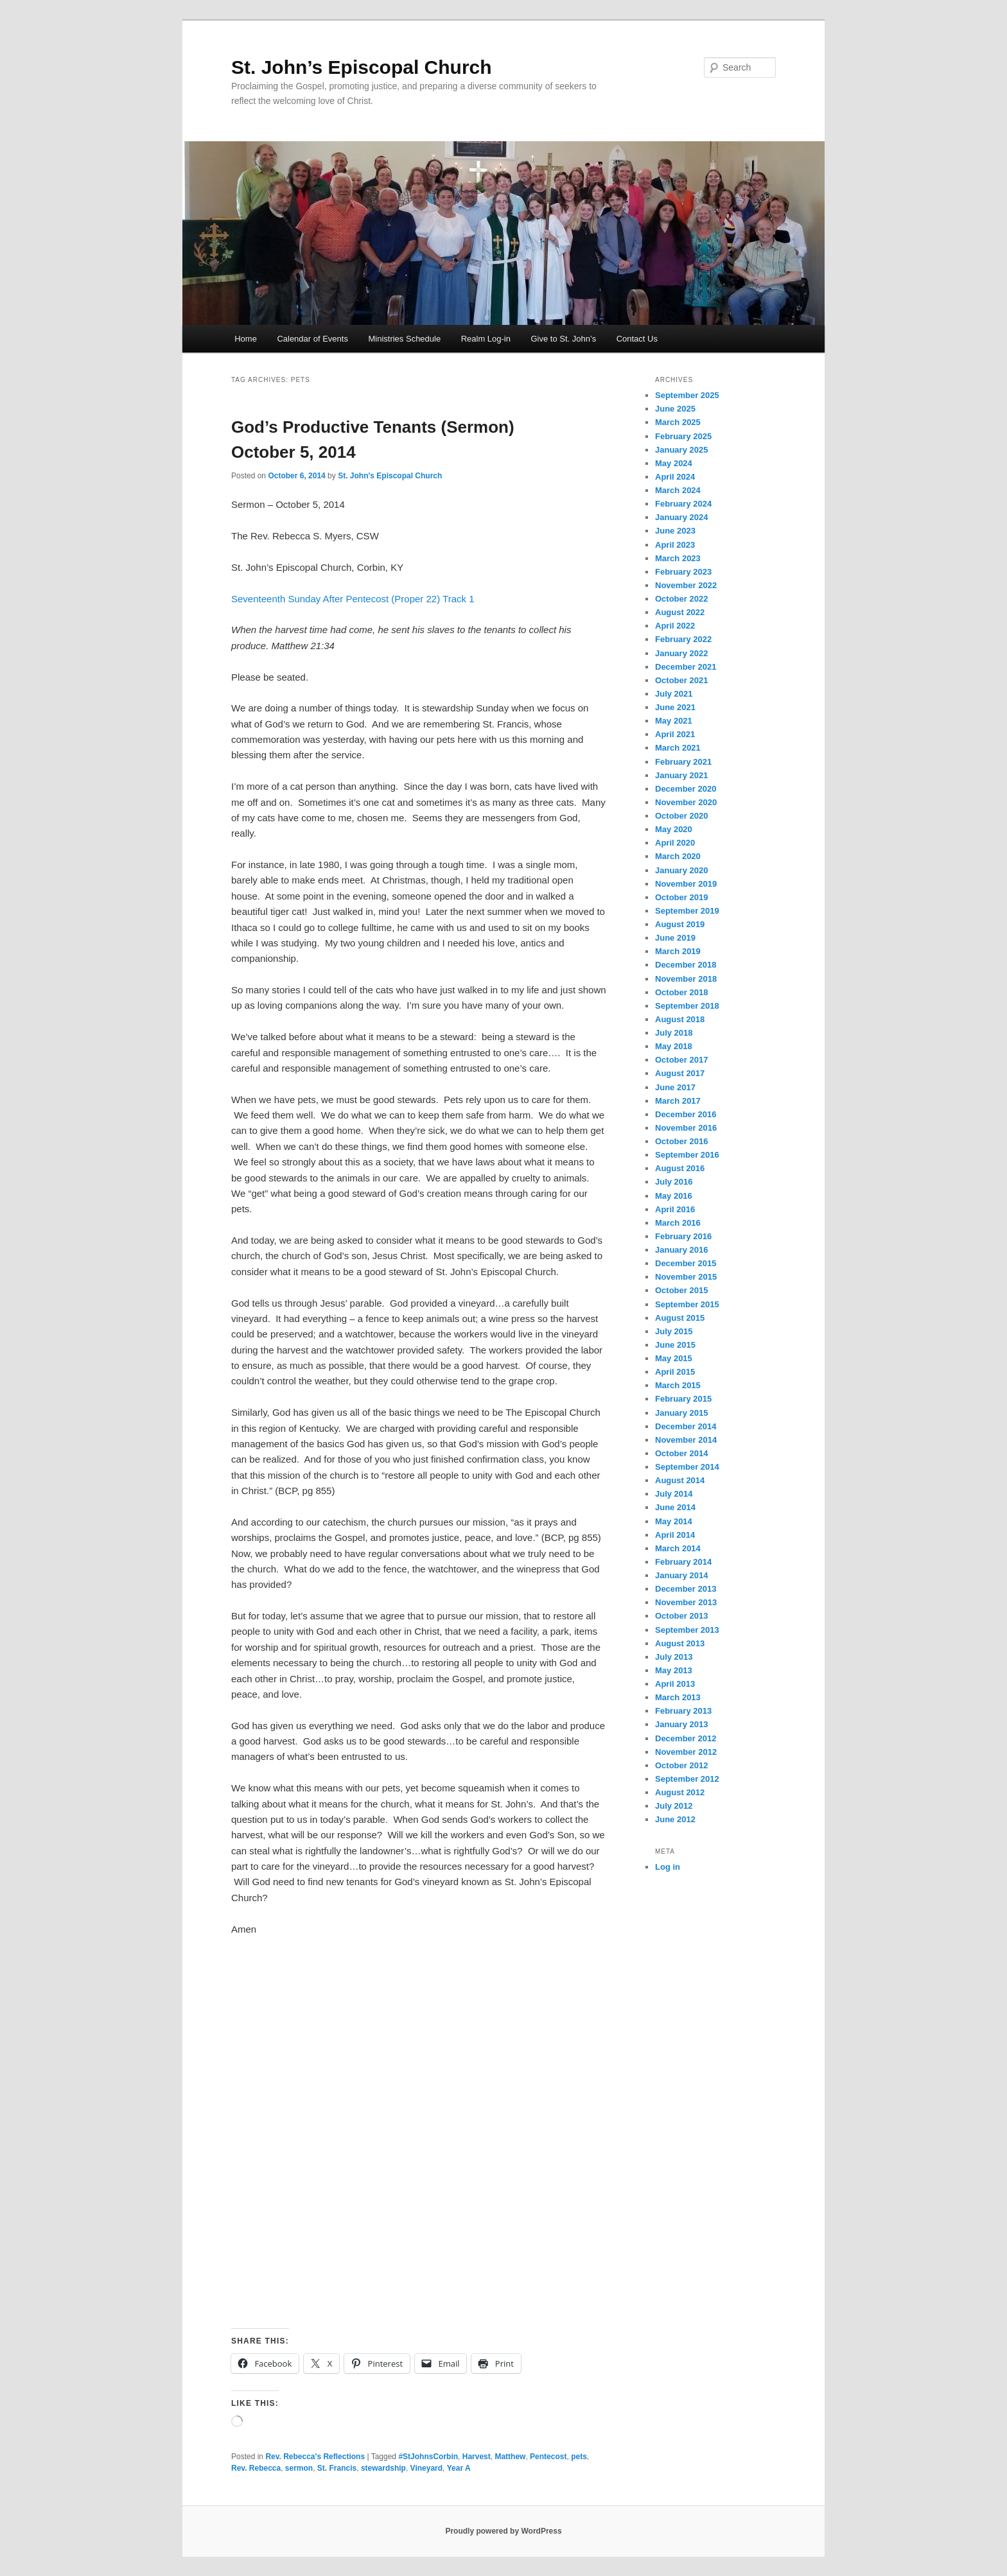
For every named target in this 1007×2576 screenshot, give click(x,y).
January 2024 (681, 517)
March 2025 (678, 422)
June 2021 (675, 707)
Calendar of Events (312, 339)
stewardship (383, 2468)
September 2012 (687, 1779)
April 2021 (675, 734)
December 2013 (685, 1589)
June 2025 (675, 408)
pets (579, 2456)
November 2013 (686, 1602)
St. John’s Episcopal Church (361, 67)
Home (245, 339)
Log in (667, 1867)
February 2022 (683, 639)
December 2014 (685, 1426)
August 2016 (680, 1168)
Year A (459, 2468)
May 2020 (673, 829)
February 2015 (683, 1399)
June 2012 (675, 1819)
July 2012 (674, 1806)
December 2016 (685, 1114)
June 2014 (675, 1507)
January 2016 (681, 1250)
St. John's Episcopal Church (390, 475)
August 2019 (680, 924)
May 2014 (673, 1521)
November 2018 (686, 979)
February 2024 (683, 504)
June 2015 (675, 1345)
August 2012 (680, 1792)
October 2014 (681, 1453)
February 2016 (683, 1236)
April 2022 (675, 626)
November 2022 (686, 585)
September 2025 (687, 395)
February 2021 (683, 762)
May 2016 (673, 1196)
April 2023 (675, 545)
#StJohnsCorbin (428, 2456)
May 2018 (673, 1046)
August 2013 (680, 1643)
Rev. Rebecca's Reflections (315, 2456)
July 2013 (674, 1657)
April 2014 (675, 1535)
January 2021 (681, 775)
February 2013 (683, 1711)
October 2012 (681, 1765)
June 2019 (675, 938)
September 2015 (687, 1304)
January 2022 (681, 653)
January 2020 (681, 870)
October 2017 (681, 1060)
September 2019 (687, 911)
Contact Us (637, 339)
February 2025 (683, 436)
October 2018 (681, 992)
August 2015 (680, 1318)
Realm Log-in (486, 339)
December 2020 (685, 789)
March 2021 (678, 748)
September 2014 (687, 1467)
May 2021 (673, 721)
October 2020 (681, 816)
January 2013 (681, 1724)
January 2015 (681, 1413)
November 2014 (686, 1440)
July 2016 (674, 1182)
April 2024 (675, 477)
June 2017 (675, 1087)
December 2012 (685, 1738)
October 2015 (681, 1290)
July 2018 (674, 1033)
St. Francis (336, 2468)
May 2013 (673, 1670)
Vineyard (426, 2468)
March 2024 (678, 490)
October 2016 (681, 1141)
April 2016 (675, 1209)
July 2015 (674, 1331)
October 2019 (681, 897)
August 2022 (680, 612)
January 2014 (681, 1575)
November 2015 (686, 1277)
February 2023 (683, 572)
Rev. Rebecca (256, 2468)
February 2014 (683, 1562)
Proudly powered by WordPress (503, 2531)
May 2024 (673, 463)
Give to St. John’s (564, 339)
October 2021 (681, 680)
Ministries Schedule (404, 339)
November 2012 (686, 1752)
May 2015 (673, 1358)
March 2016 (678, 1223)
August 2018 (680, 1019)
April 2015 (675, 1372)
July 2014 (674, 1494)
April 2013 (675, 1684)
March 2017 (678, 1101)
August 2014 (680, 1480)
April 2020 (675, 843)
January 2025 (681, 450)
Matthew (510, 2456)
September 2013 (687, 1630)
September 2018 (687, 1006)
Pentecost (548, 2456)
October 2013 (681, 1616)
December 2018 (685, 965)
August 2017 (680, 1073)
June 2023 (675, 530)
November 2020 (686, 802)
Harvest (476, 2456)
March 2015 (678, 1385)
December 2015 (685, 1263)
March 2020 (678, 856)
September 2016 (687, 1155)
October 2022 (681, 599)
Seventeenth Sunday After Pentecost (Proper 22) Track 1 (353, 598)
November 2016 (686, 1128)
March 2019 (678, 951)
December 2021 (685, 667)
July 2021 (674, 694)
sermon (299, 2468)
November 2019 (686, 884)
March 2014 (678, 1548)
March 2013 (678, 1697)
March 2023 (678, 558)
